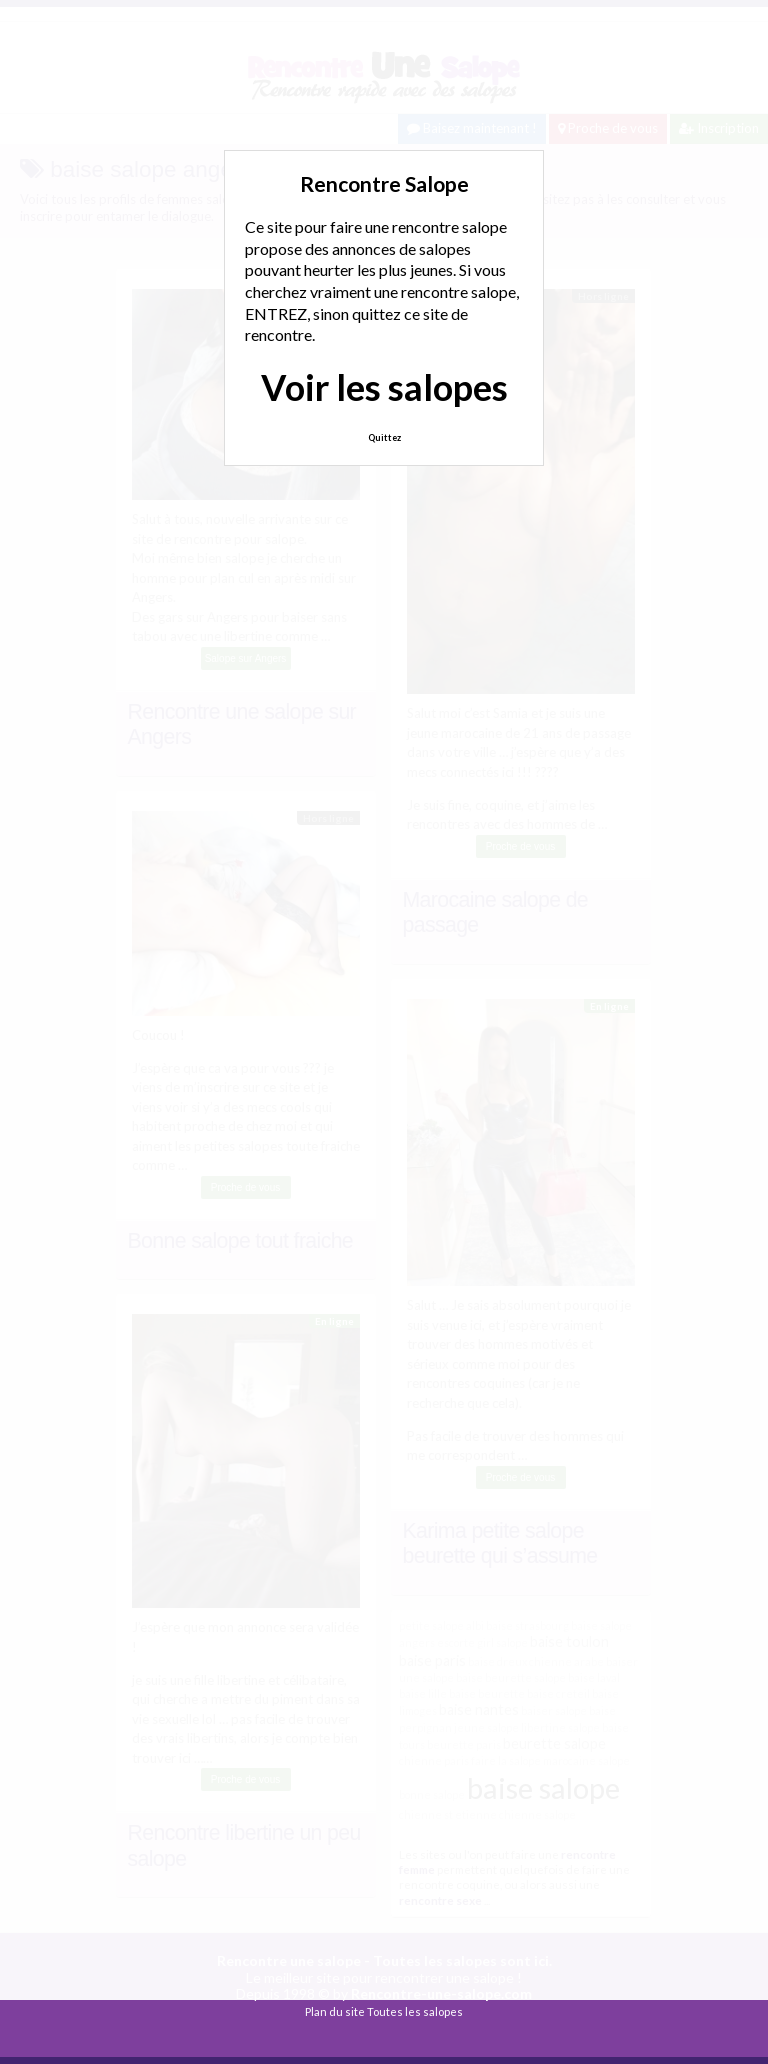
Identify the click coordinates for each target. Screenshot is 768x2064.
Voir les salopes (384, 387)
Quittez (384, 437)
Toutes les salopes (415, 2011)
